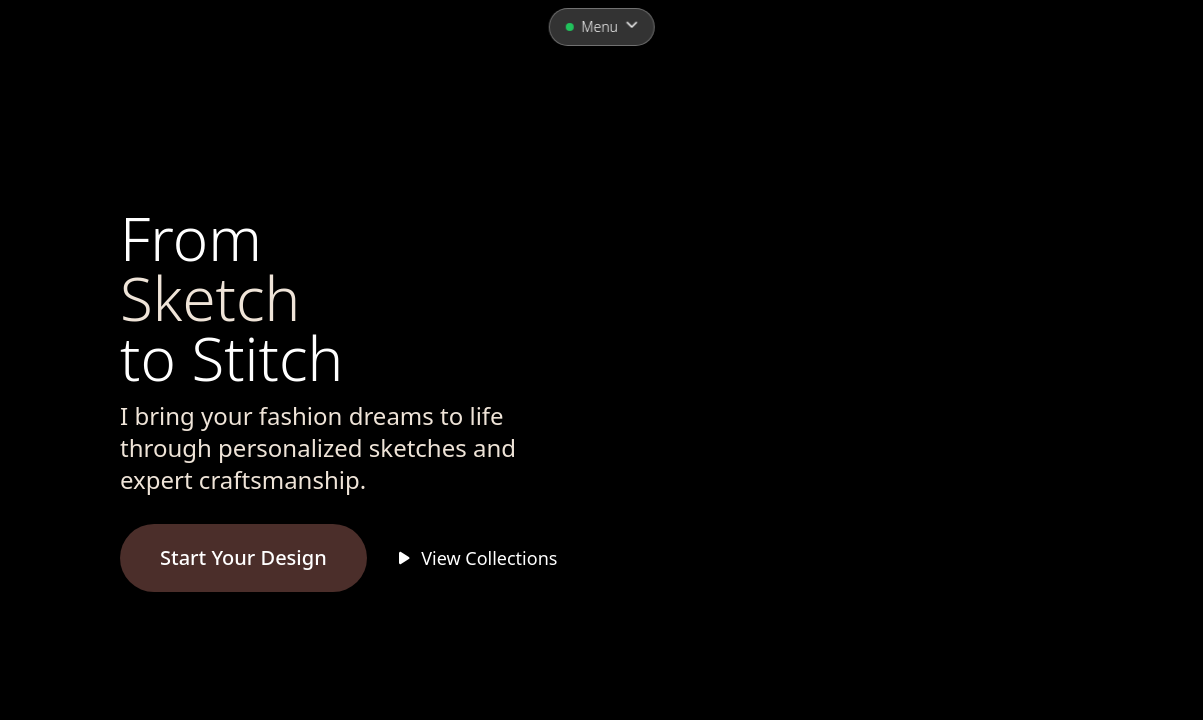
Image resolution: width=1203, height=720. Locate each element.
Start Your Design (243, 557)
